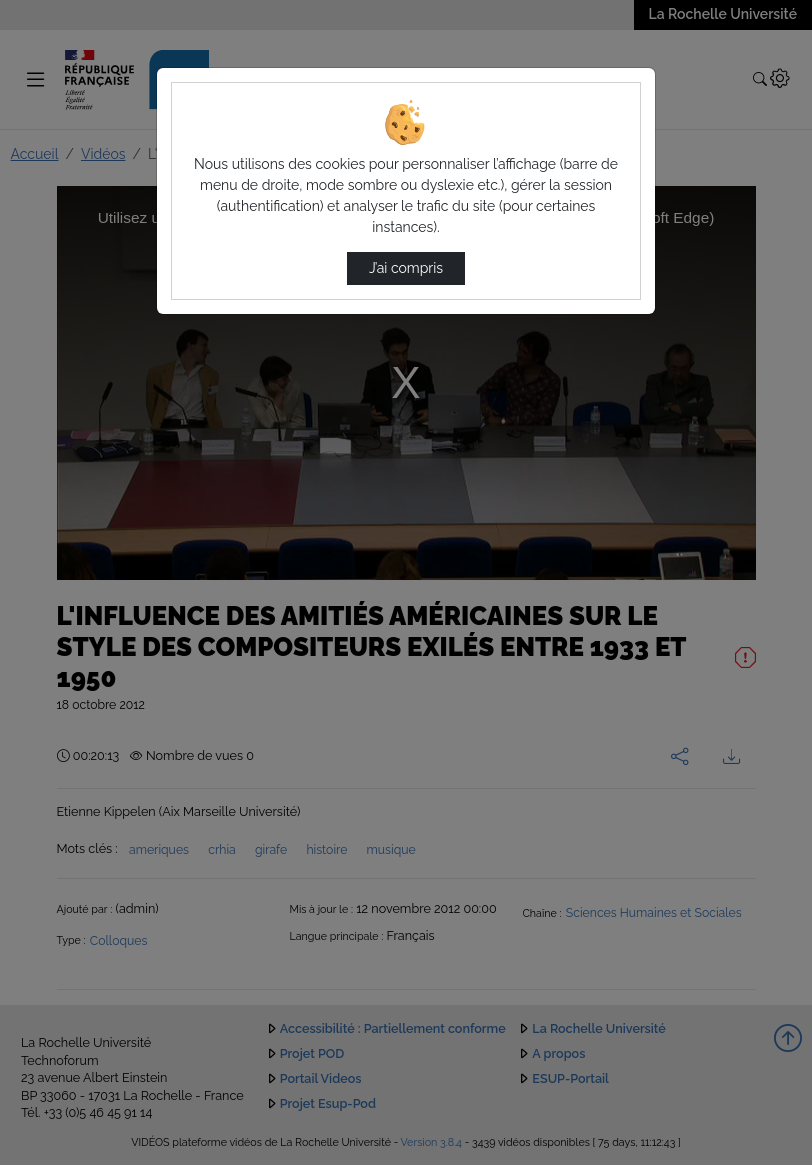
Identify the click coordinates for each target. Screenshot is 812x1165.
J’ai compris (406, 268)
